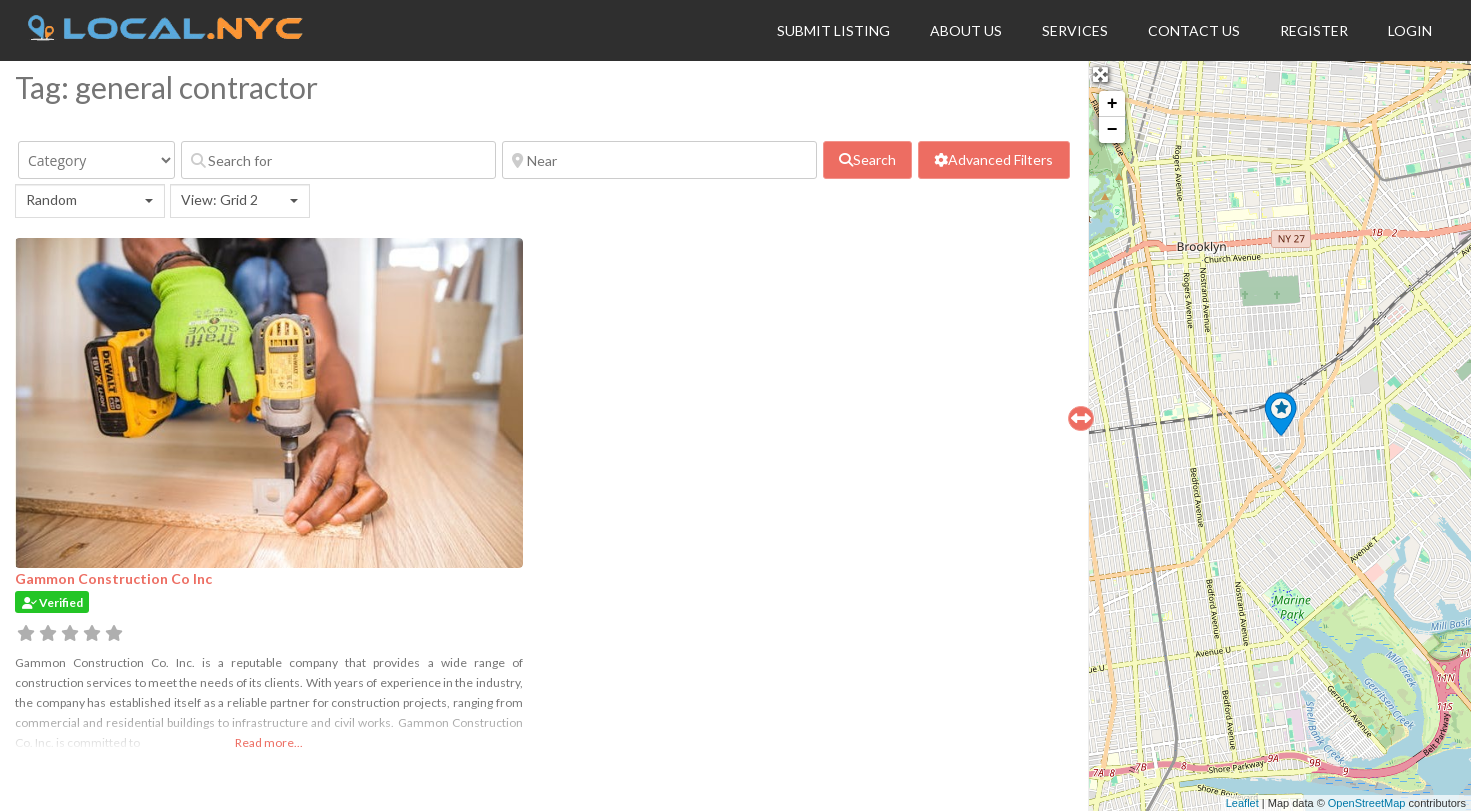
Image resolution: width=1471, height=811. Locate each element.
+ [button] (1112, 104)
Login (1410, 30)
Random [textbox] (51, 199)
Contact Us (1194, 30)
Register (1314, 30)
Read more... (269, 742)
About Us (966, 30)
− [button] (1112, 130)
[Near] (659, 160)
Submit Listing (833, 30)
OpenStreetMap (1367, 803)
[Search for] (338, 160)
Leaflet (1242, 803)
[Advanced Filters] (993, 160)
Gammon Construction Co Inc (113, 578)
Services (1075, 30)
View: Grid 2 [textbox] (219, 199)
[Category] (96, 160)
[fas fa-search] (867, 160)
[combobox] (90, 201)
